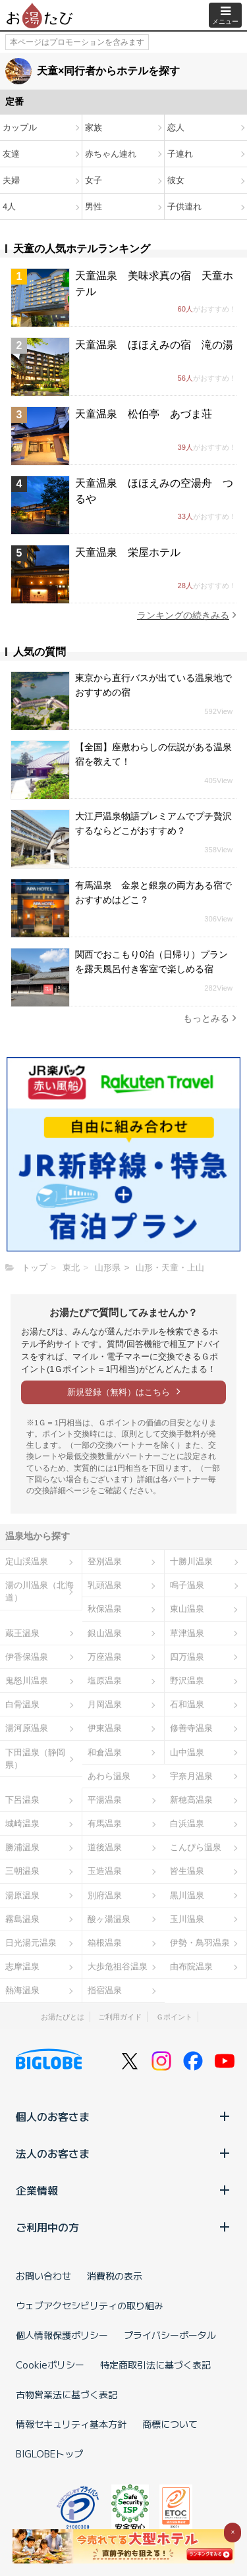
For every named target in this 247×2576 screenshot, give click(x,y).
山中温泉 (187, 1752)
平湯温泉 (105, 1800)
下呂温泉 (22, 1800)
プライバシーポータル (170, 2335)
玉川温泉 (187, 1919)
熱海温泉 (22, 1990)
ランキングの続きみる (186, 614)
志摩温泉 (22, 1966)
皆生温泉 (187, 1871)
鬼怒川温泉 (26, 1680)
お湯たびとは (62, 2017)
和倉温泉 (105, 1752)
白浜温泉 (187, 1823)
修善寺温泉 (191, 1728)
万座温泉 (105, 1657)
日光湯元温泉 (31, 1943)
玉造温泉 (105, 1871)
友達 (11, 154)
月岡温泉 (105, 1704)
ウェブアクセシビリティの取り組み (89, 2305)
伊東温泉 (105, 1728)
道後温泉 (105, 1847)
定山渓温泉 (26, 1561)
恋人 (175, 127)
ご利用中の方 (123, 2227)
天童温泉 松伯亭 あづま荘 (143, 414)
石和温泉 (187, 1704)
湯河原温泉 (26, 1728)
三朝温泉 (22, 1871)
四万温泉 (187, 1657)
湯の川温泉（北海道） (39, 1591)
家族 (93, 127)
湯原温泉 (22, 1895)
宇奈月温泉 (191, 1776)
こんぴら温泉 (195, 1847)
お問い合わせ (43, 2275)
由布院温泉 (191, 1966)
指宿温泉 (105, 1990)
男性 (93, 206)
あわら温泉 (109, 1776)
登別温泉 (105, 1561)
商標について (170, 2423)
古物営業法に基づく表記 (66, 2394)
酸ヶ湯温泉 (109, 1919)
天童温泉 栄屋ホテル (127, 552)
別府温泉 (105, 1895)
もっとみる (209, 1018)
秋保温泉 (105, 1609)
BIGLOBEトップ (49, 2453)
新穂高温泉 (191, 1800)
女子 (93, 180)
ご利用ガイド (120, 2017)
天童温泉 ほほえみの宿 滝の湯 (154, 344)
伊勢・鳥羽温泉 (200, 1943)
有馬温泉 (105, 1823)
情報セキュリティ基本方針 (71, 2423)
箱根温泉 (105, 1943)
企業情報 (123, 2190)
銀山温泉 (105, 1633)
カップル (20, 127)
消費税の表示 (114, 2275)
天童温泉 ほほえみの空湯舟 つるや (154, 491)
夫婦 (11, 180)
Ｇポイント (174, 2017)
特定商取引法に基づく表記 (155, 2364)
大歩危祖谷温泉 (118, 1966)
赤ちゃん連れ (110, 154)
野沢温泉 (187, 1680)
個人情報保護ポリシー (62, 2335)
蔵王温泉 (22, 1633)
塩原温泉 (105, 1680)
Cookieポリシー (50, 2364)
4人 (9, 206)
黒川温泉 (187, 1895)
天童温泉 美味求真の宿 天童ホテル (154, 283)
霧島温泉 (22, 1919)
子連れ (180, 154)
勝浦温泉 (22, 1847)
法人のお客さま (123, 2153)
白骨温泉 (22, 1704)
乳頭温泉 (105, 1585)
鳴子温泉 (187, 1585)
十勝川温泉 (191, 1561)
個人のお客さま (123, 2116)
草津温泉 (187, 1633)
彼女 (175, 180)
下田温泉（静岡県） (35, 1758)
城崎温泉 (22, 1823)
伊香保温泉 (26, 1657)
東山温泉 (187, 1609)
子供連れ (184, 206)
